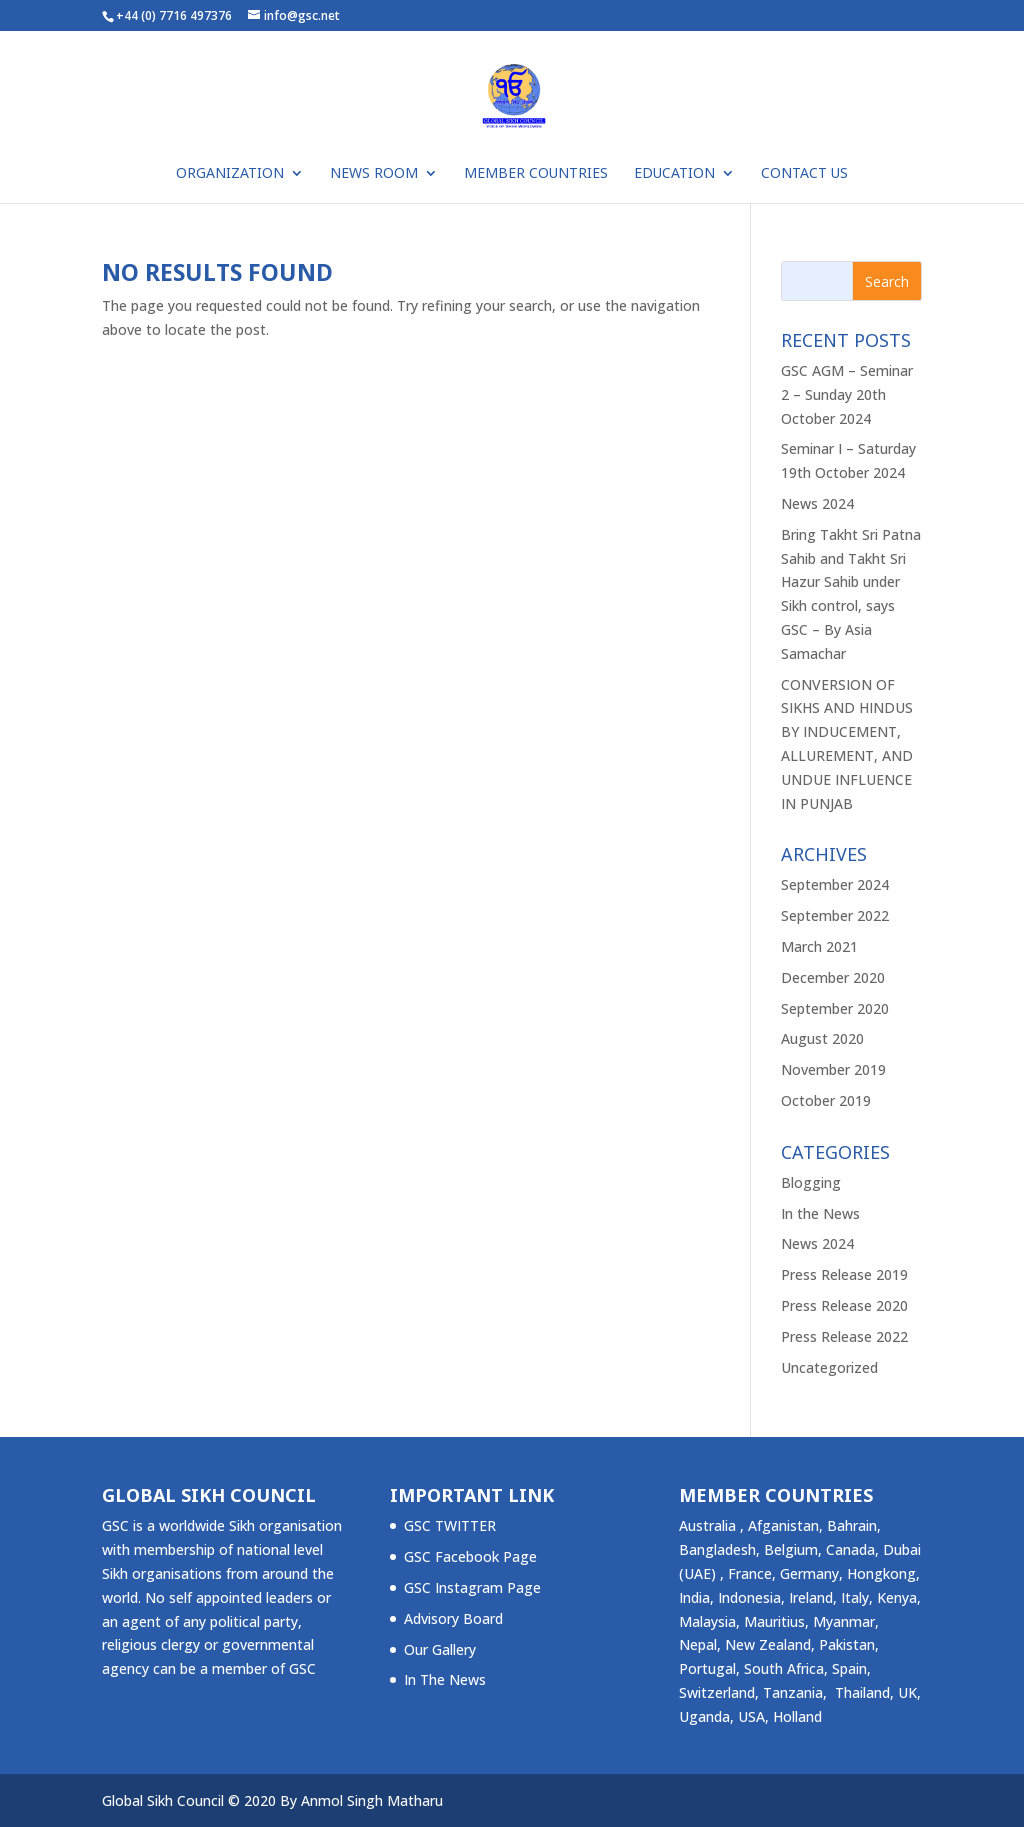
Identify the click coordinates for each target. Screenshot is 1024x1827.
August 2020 (822, 1038)
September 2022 (835, 915)
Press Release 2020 (844, 1305)
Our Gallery (440, 1649)
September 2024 (835, 884)
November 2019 (833, 1069)
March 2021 (819, 946)
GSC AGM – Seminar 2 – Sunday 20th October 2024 (847, 394)
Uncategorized (829, 1367)
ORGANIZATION (230, 174)
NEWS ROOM (374, 174)
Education (674, 174)
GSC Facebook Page (470, 1556)
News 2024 (817, 503)
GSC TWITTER (450, 1525)
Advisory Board (453, 1618)
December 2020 (833, 977)
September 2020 (835, 1008)
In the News (820, 1213)
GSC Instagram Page (472, 1587)
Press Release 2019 (844, 1274)
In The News (445, 1679)
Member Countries (536, 174)
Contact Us (804, 174)
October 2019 (826, 1100)
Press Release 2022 (844, 1336)
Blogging (811, 1182)
